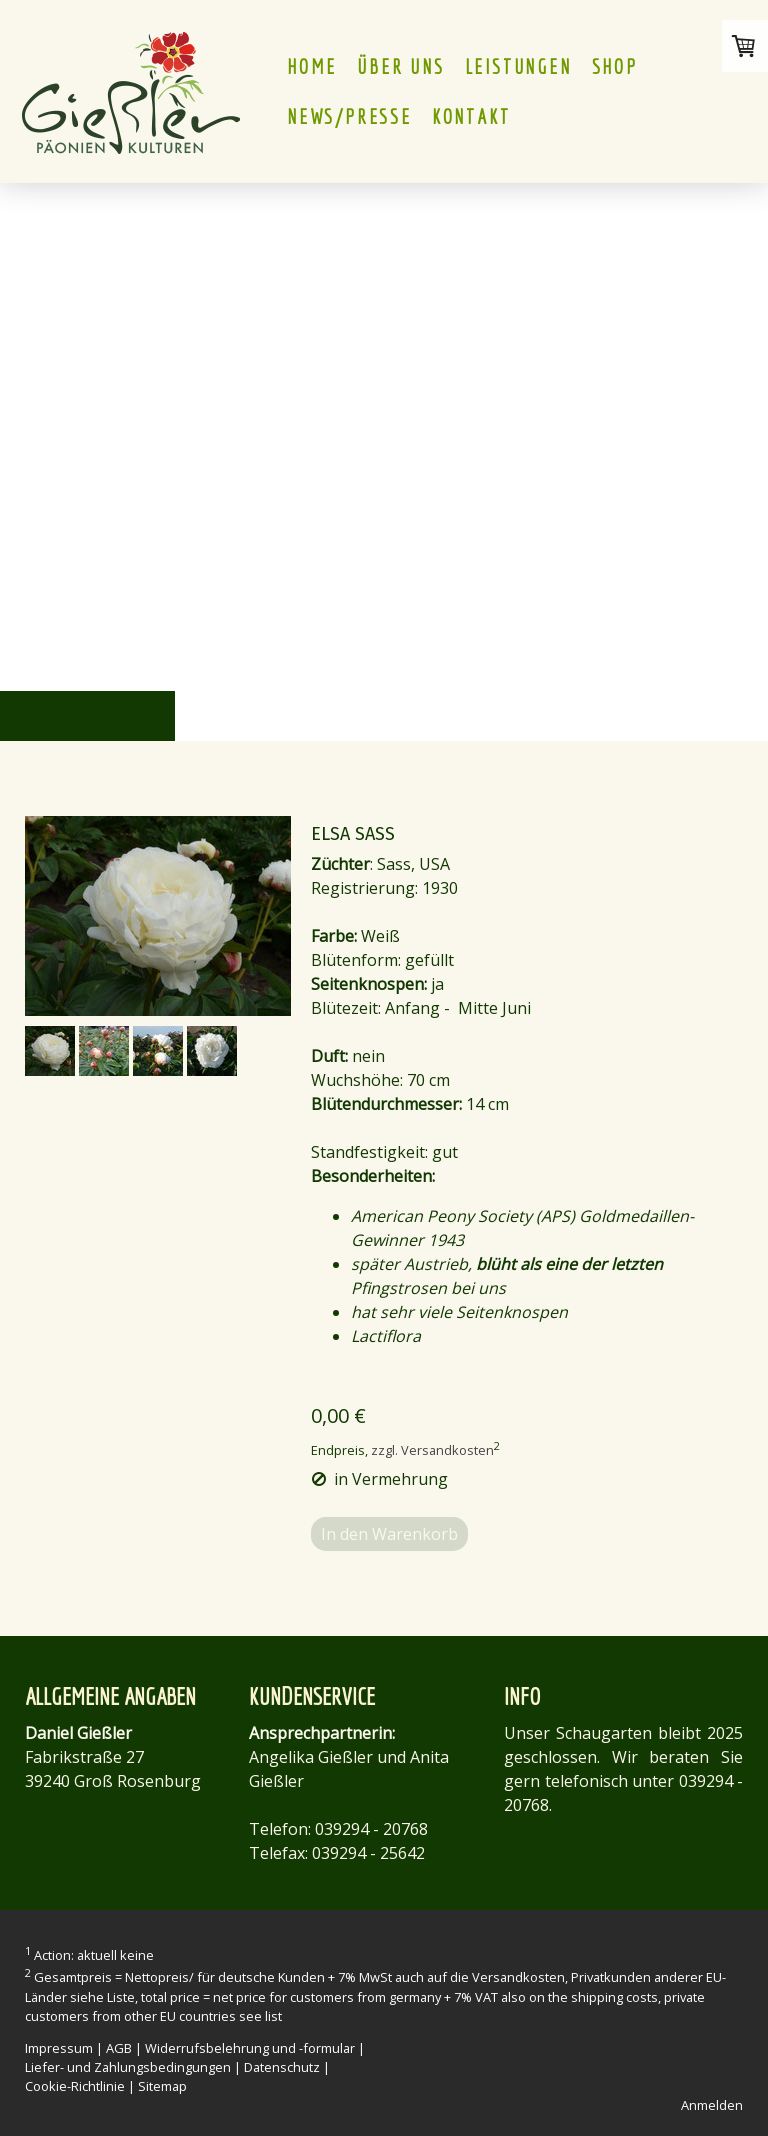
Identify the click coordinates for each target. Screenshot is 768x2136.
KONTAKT (471, 116)
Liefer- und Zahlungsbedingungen (128, 2067)
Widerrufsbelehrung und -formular (250, 2048)
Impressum (59, 2048)
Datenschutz (282, 2067)
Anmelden (712, 2105)
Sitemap (162, 2086)
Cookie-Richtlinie (75, 2086)
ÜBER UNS (400, 66)
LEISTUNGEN (518, 66)
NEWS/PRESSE (349, 116)
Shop (615, 66)
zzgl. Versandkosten (432, 1450)
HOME (312, 66)
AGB (119, 2048)
